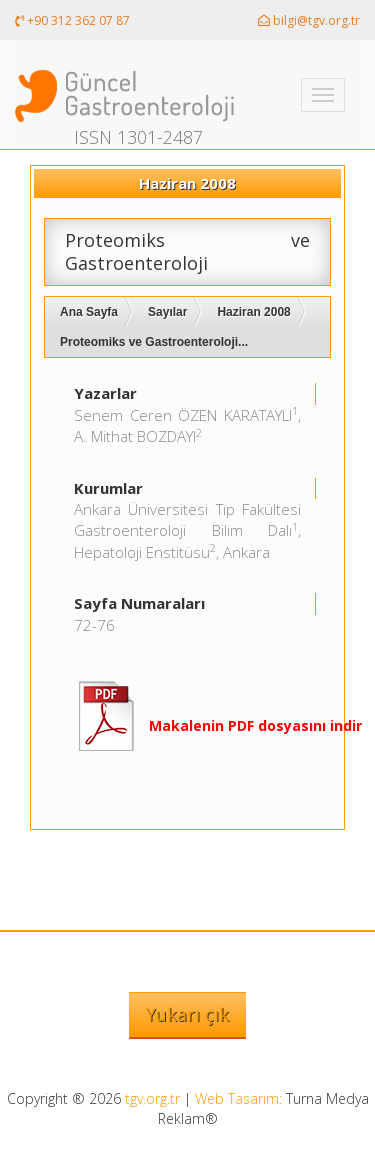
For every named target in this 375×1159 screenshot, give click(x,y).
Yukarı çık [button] (187, 1014)
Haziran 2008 (253, 312)
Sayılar (167, 312)
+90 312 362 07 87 (72, 20)
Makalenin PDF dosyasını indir (255, 725)
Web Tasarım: (238, 1098)
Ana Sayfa (89, 312)
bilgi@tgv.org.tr (309, 20)
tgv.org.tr (152, 1098)
